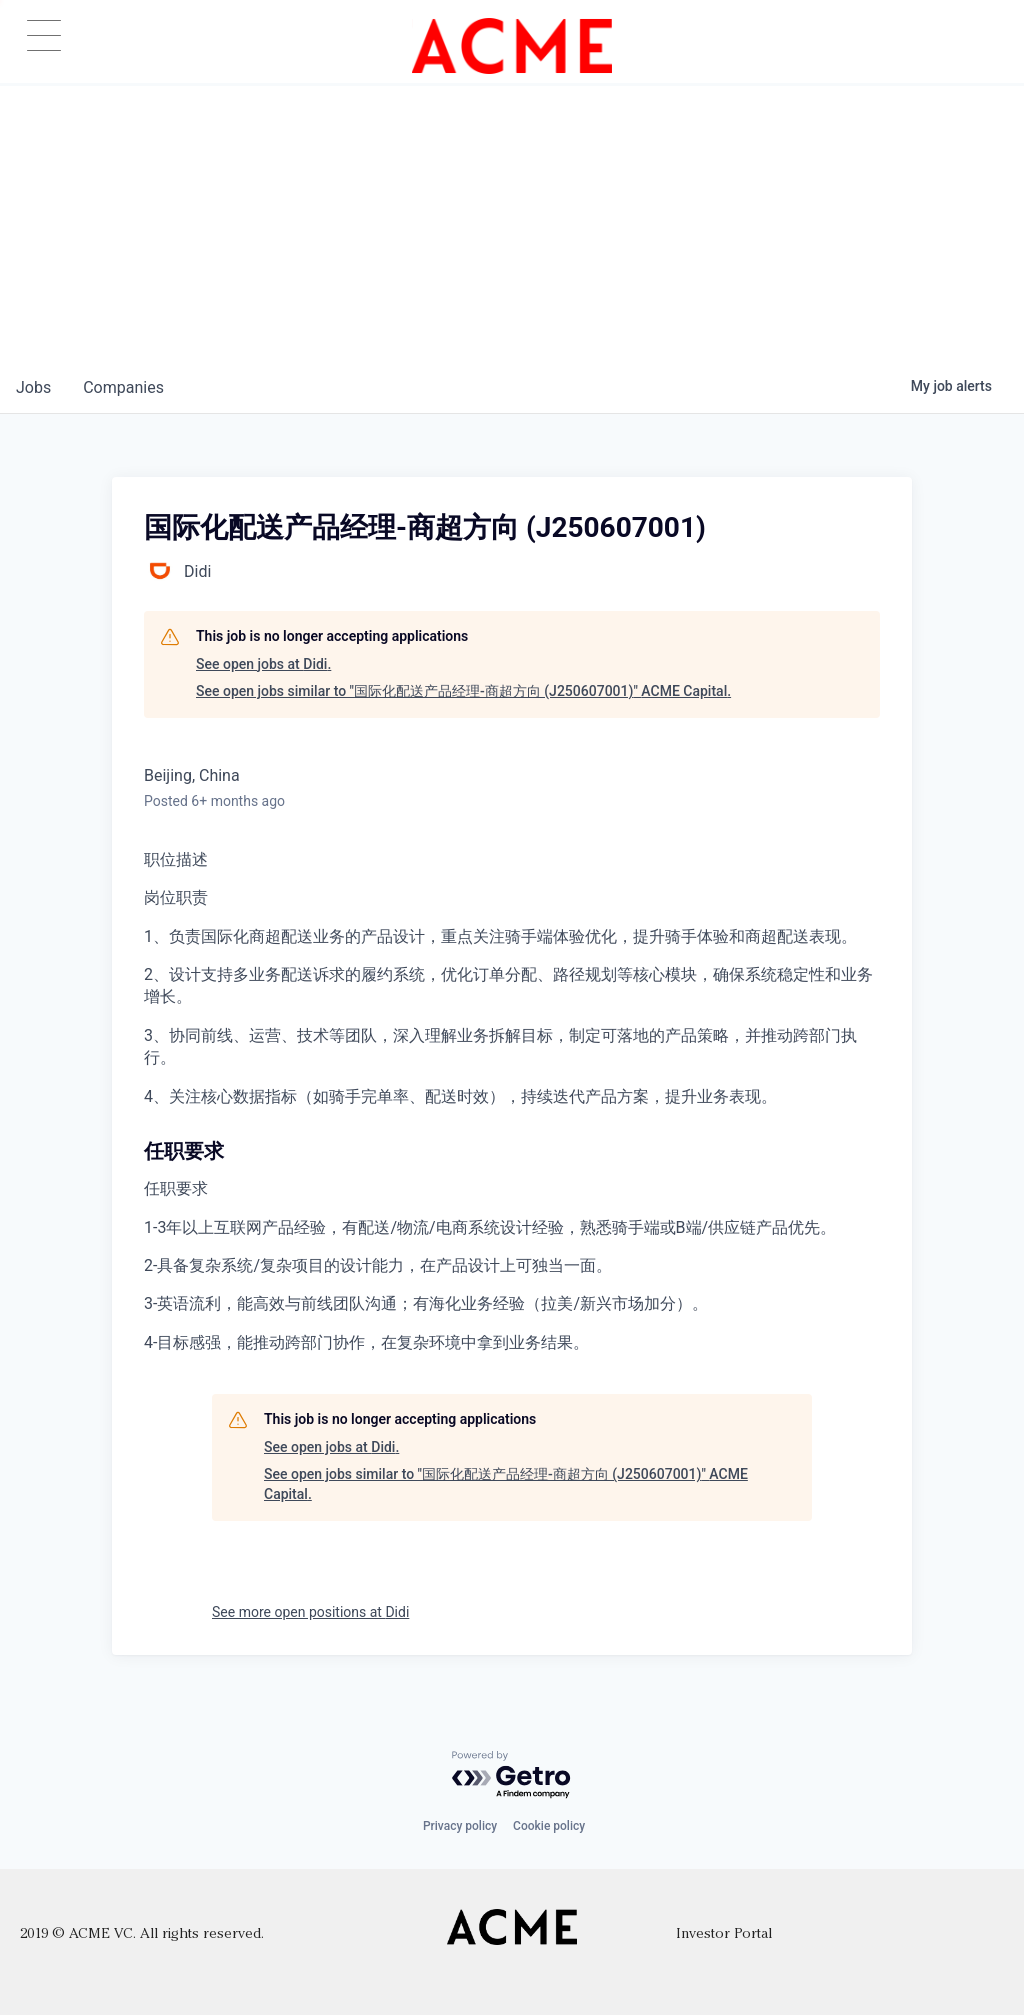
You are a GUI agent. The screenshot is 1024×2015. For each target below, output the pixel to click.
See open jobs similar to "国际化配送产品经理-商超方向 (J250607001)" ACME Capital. (463, 691)
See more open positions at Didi (310, 1612)
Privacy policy (460, 1826)
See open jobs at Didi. (263, 664)
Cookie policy (549, 1826)
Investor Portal (724, 1934)
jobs (33, 387)
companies (123, 387)
